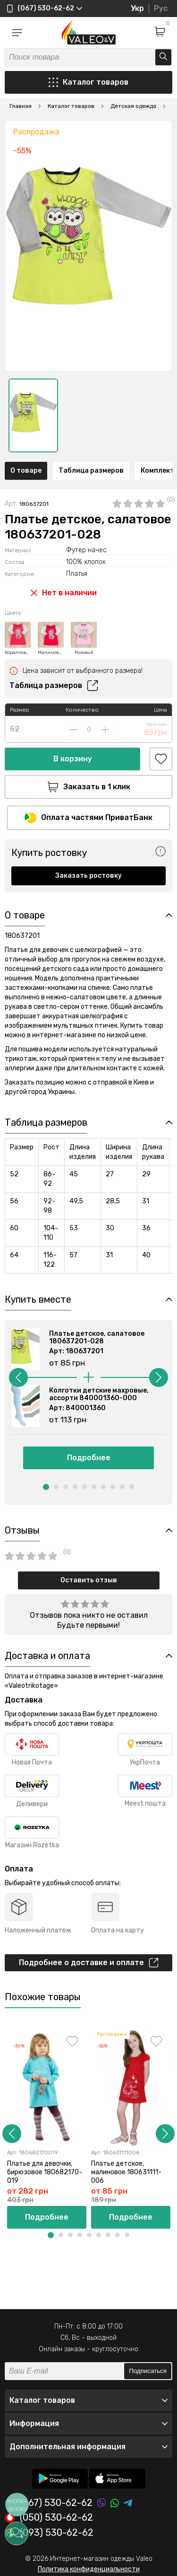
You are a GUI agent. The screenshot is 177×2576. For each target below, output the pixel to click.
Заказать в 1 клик (88, 787)
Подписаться (148, 2370)
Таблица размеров (91, 471)
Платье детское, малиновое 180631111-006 (126, 2172)
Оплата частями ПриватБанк (88, 818)
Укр (137, 8)
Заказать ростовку (88, 876)
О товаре (26, 471)
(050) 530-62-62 (49, 2518)
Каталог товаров (88, 82)
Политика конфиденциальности (89, 2569)
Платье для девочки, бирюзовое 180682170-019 (44, 2172)
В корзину (72, 758)
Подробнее (88, 1457)
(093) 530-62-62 (49, 2533)
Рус (161, 8)
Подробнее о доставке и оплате (89, 1962)
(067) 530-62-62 (49, 2503)
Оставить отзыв (88, 1580)
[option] (33, 415)
